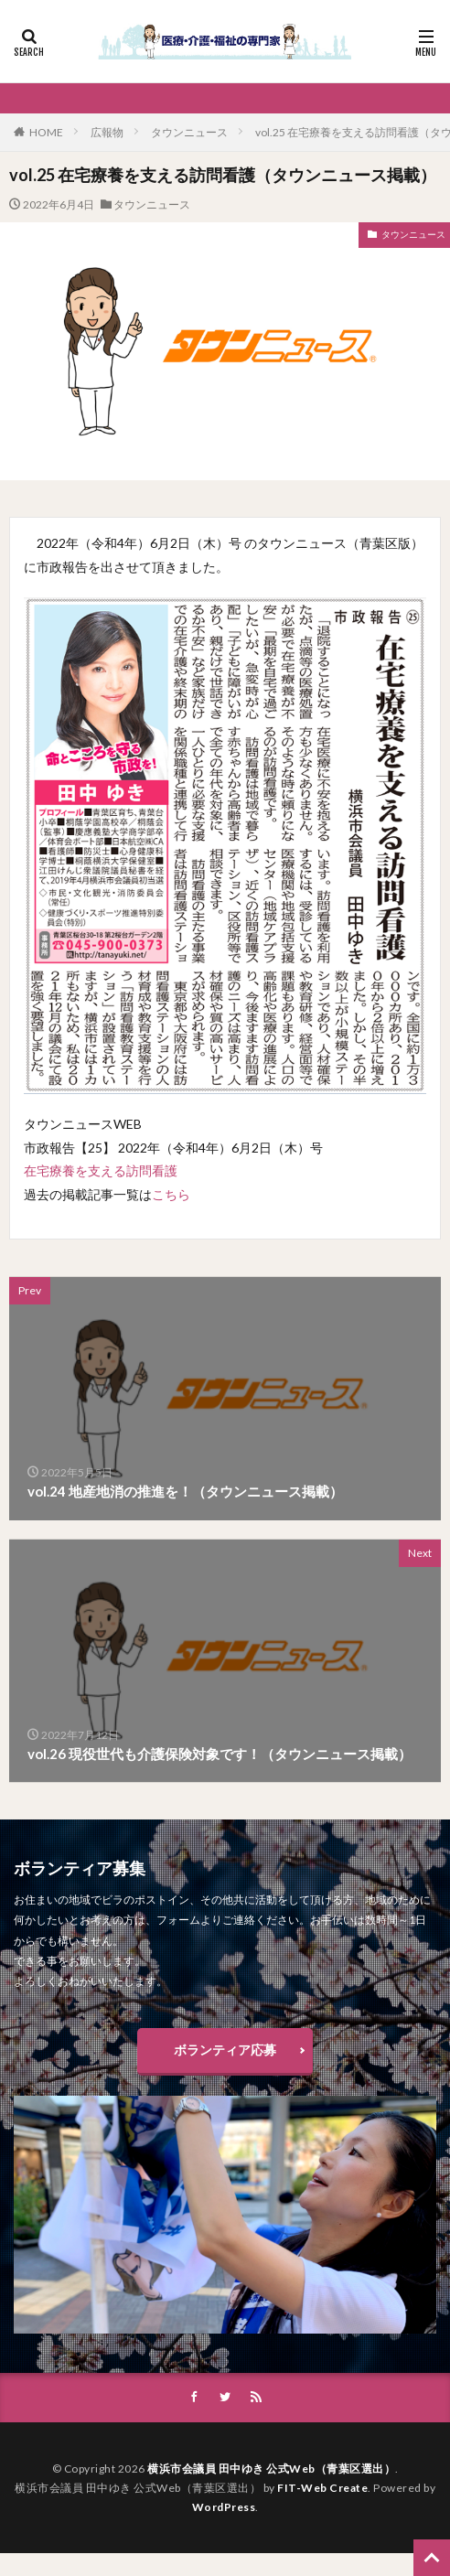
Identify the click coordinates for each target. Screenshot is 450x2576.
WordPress (224, 2507)
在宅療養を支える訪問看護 (100, 1170)
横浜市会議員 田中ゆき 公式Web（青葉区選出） (271, 2468)
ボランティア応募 (225, 2049)
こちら (171, 1194)
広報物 (107, 132)
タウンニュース (189, 132)
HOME (46, 132)
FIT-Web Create (322, 2488)
